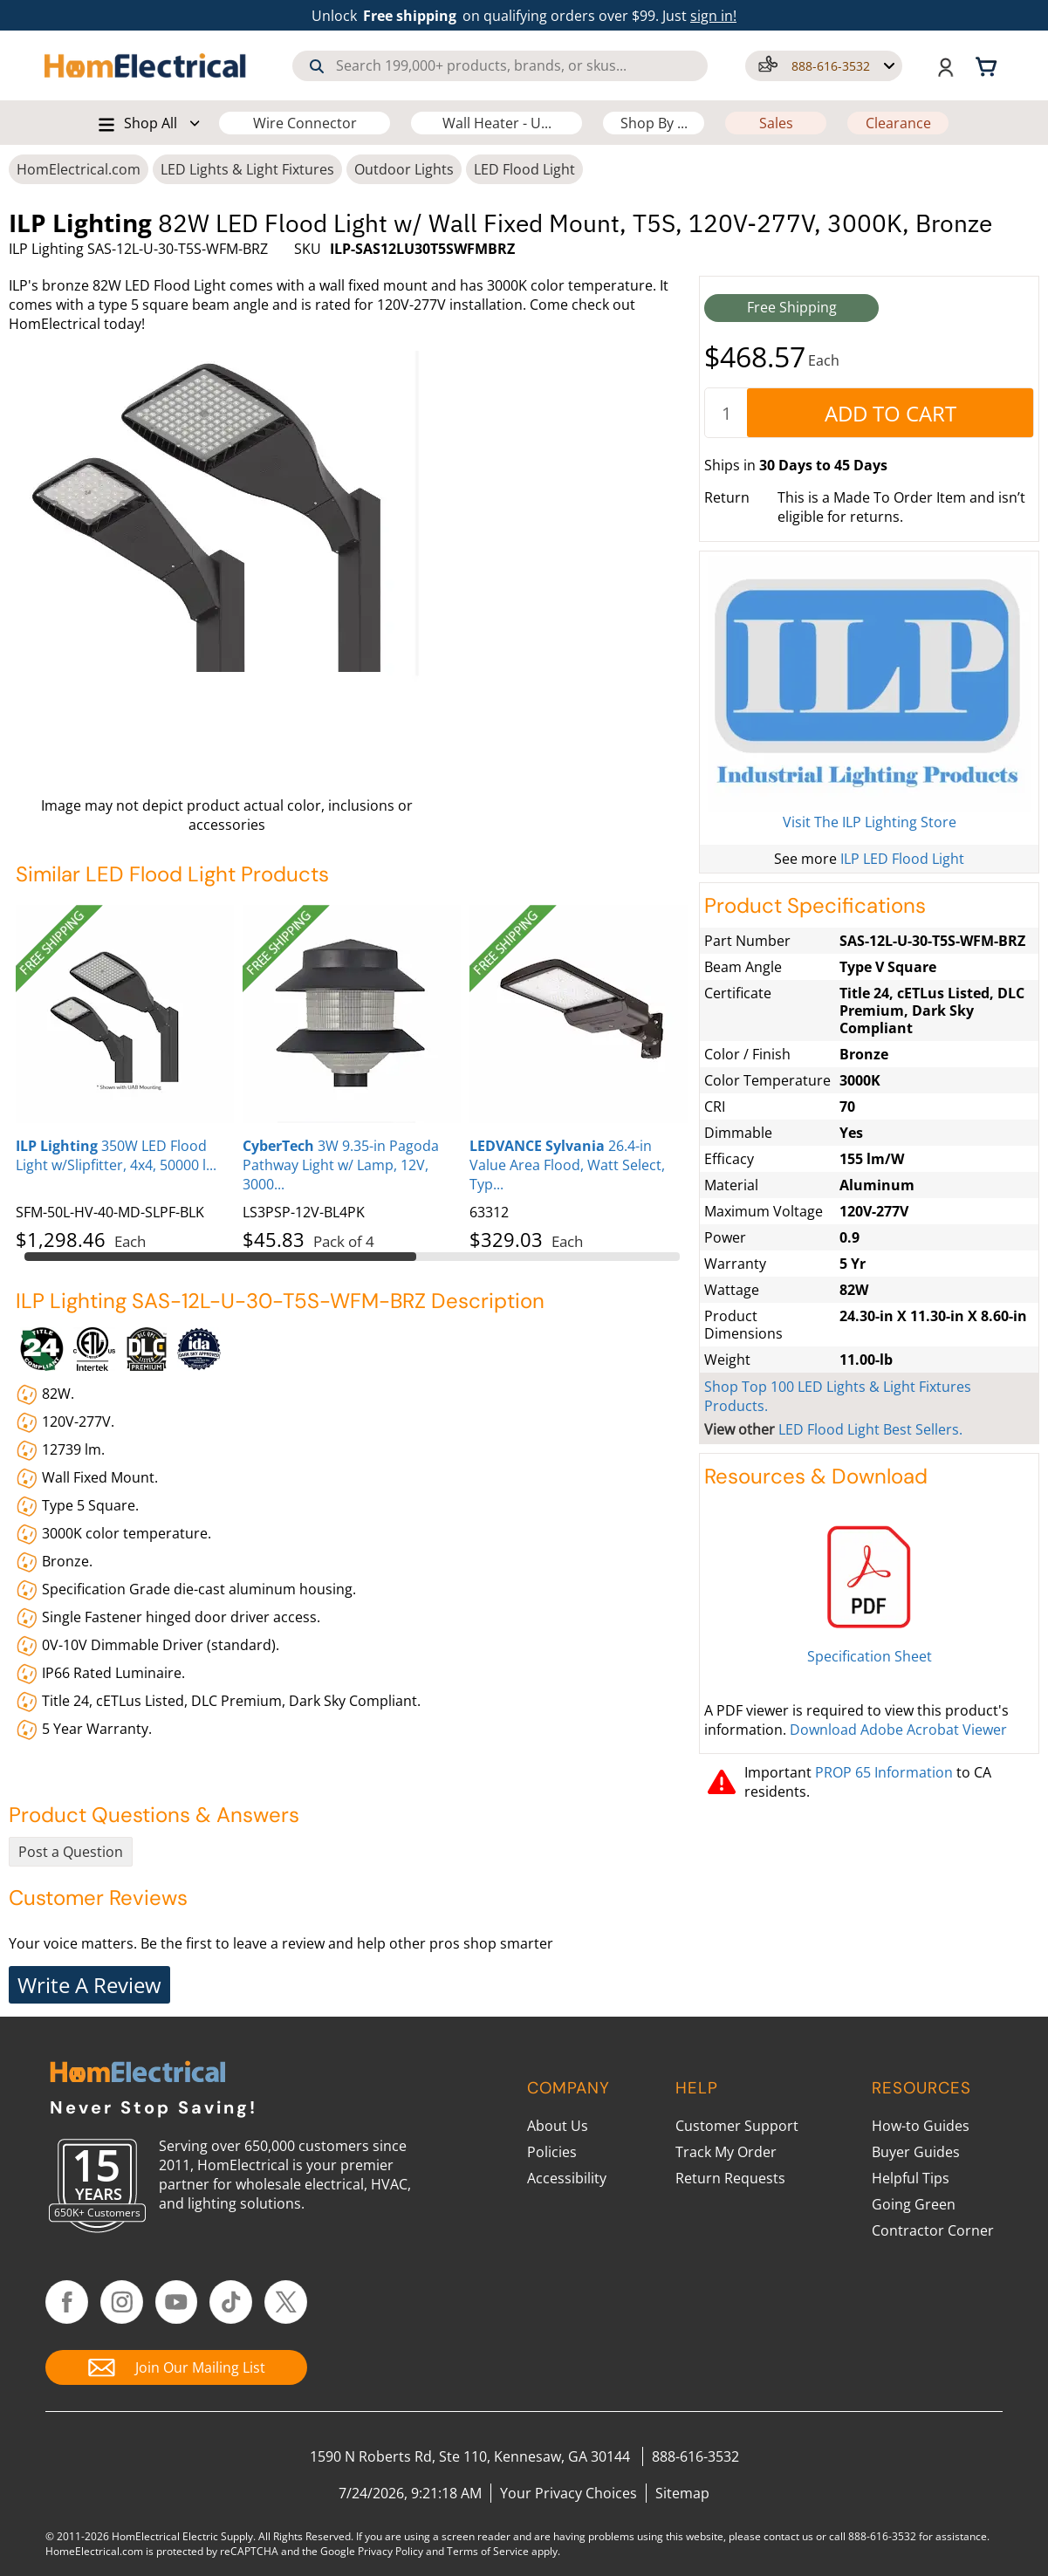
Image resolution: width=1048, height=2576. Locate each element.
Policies (552, 2152)
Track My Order (726, 2152)
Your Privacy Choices (568, 2493)
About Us (557, 2125)
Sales (776, 123)
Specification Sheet (869, 1656)
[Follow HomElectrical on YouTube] (176, 2302)
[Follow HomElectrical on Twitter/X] (285, 2302)
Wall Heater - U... (496, 123)
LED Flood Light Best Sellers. (870, 1429)
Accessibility (566, 2178)
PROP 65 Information (884, 1772)
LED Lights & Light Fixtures (247, 169)
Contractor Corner (933, 2230)
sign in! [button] (713, 15)
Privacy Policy (390, 2551)
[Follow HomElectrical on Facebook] (66, 2302)
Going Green (914, 2204)
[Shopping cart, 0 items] (988, 65)
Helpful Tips (910, 2178)
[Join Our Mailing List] (176, 2367)
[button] (823, 66)
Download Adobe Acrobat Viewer (898, 1729)
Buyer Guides (916, 2152)
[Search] (317, 66)
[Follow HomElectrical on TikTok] (230, 2302)
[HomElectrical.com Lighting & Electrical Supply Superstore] (137, 2073)
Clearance (898, 123)
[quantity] (726, 412)
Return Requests (730, 2178)
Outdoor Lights (404, 169)
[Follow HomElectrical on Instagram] (121, 2302)
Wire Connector (305, 123)
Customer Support (736, 2125)
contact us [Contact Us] (788, 2536)
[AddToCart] (890, 412)
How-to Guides (920, 2125)
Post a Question (70, 1851)
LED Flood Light (524, 169)
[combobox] (500, 66)
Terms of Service (488, 2551)
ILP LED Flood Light (902, 858)
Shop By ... (654, 123)
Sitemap (682, 2493)
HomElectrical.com (78, 169)
